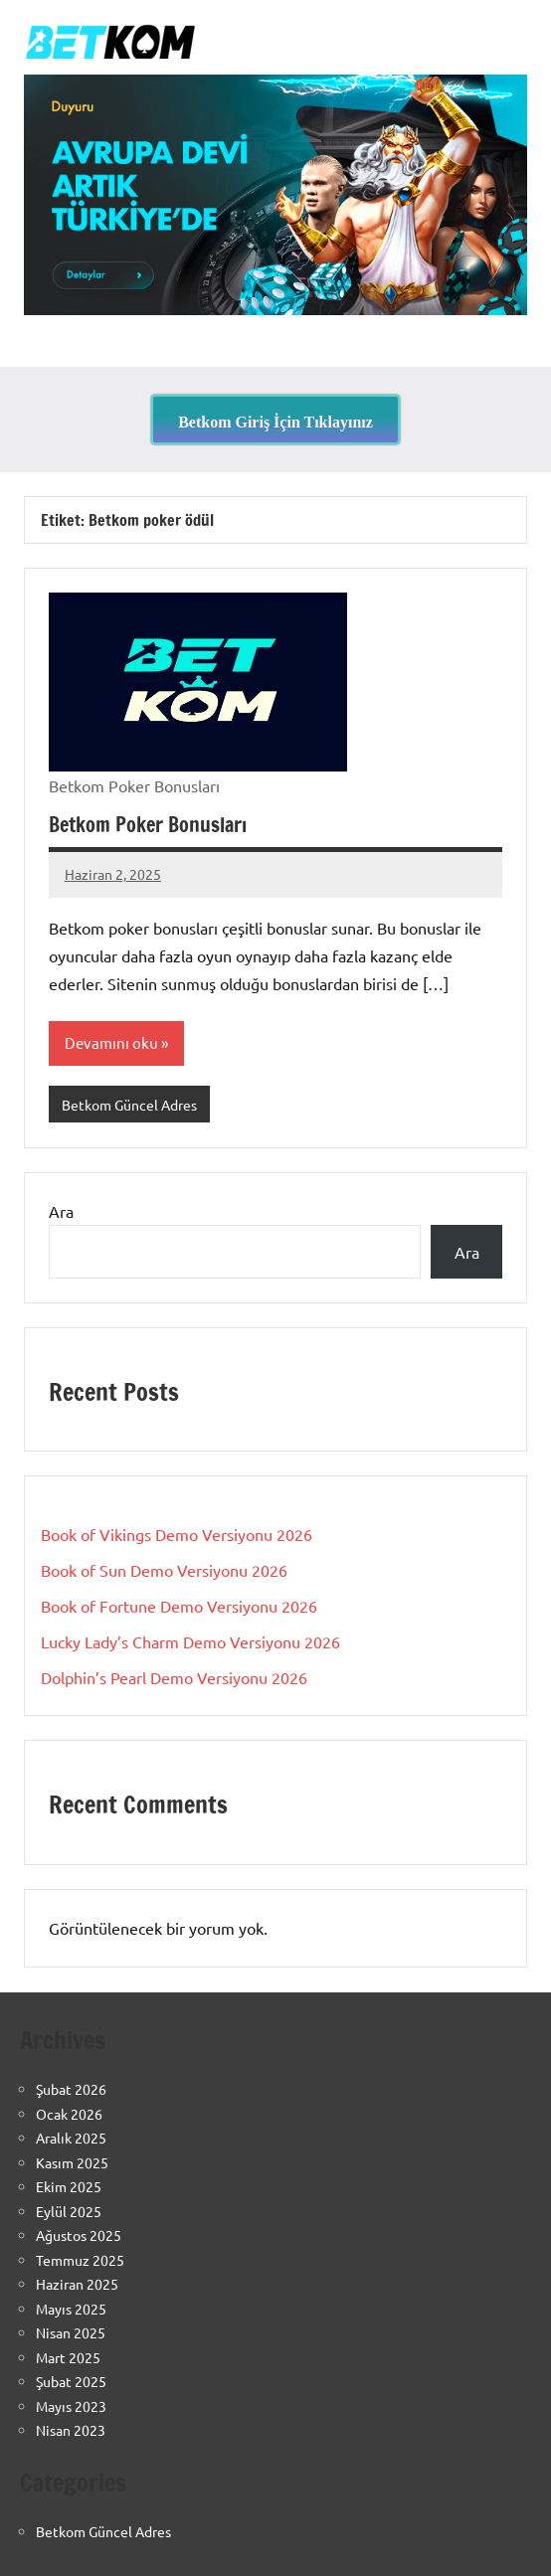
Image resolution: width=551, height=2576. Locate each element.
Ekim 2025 (68, 2186)
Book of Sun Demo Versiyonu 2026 (164, 1570)
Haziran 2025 (77, 2284)
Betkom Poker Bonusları (148, 824)
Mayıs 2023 (71, 2406)
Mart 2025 (68, 2357)
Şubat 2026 (71, 2089)
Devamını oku (111, 1042)
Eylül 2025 (68, 2211)
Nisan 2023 (70, 2430)
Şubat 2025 (71, 2381)
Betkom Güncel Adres (129, 1105)
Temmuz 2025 (80, 2260)
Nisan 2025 (70, 2332)
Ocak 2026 (69, 2114)
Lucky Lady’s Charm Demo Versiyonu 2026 (190, 1641)
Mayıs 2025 (71, 2309)
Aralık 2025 (71, 2138)
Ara (61, 1211)
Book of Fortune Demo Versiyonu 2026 (179, 1606)
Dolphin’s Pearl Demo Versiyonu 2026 (174, 1677)
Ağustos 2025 (78, 2235)
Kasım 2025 (72, 2162)
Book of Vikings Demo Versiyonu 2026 (176, 1534)
